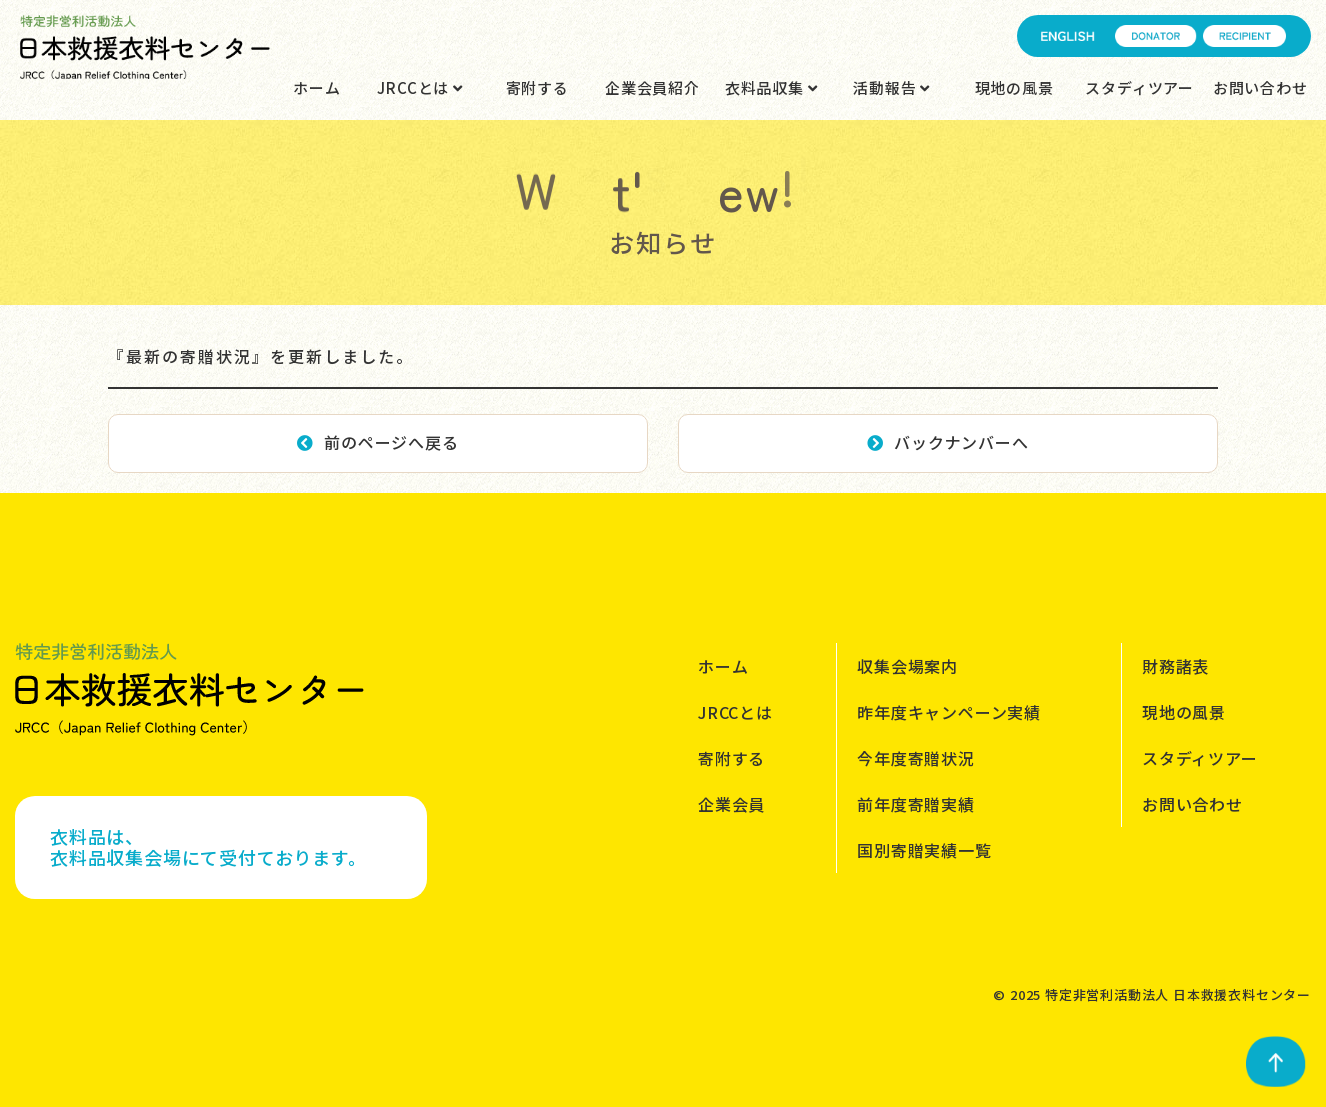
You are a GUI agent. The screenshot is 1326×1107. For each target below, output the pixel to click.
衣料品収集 (771, 87)
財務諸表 (1175, 666)
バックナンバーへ (947, 442)
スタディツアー (1139, 87)
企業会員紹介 (652, 87)
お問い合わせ (1260, 87)
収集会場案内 (907, 666)
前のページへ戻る (377, 442)
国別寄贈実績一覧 (924, 850)
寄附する (537, 87)
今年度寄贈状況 (916, 758)
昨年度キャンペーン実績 (949, 712)
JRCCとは (419, 87)
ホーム (316, 87)
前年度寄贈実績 (916, 804)
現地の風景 (1014, 87)
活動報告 (891, 87)
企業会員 (731, 804)
